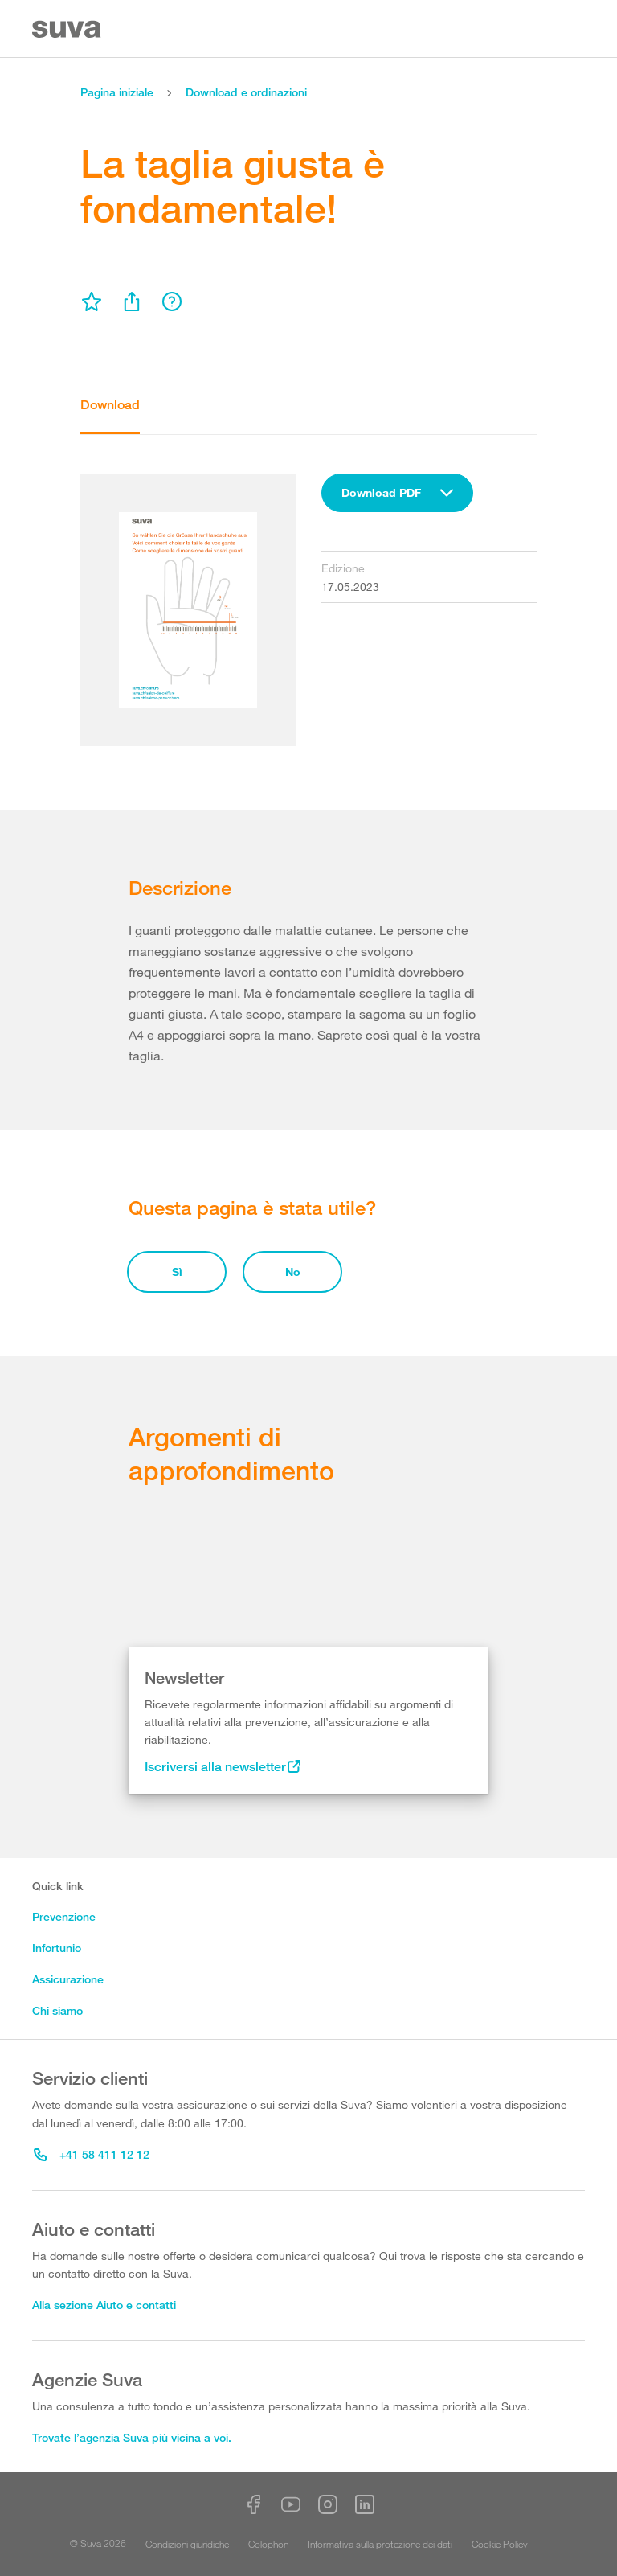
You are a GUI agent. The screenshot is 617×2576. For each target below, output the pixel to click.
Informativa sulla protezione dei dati (380, 2543)
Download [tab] (110, 404)
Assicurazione (68, 1979)
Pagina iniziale (116, 92)
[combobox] (397, 493)
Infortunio (56, 1948)
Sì (177, 1271)
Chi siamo (57, 2010)
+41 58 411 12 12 (91, 2154)
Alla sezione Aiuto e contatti (104, 2304)
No (292, 1271)
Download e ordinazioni (246, 92)
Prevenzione (64, 1916)
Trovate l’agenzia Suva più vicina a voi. (131, 2437)
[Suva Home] (68, 29)
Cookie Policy (500, 2543)
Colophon (268, 2543)
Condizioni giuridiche (187, 2543)
